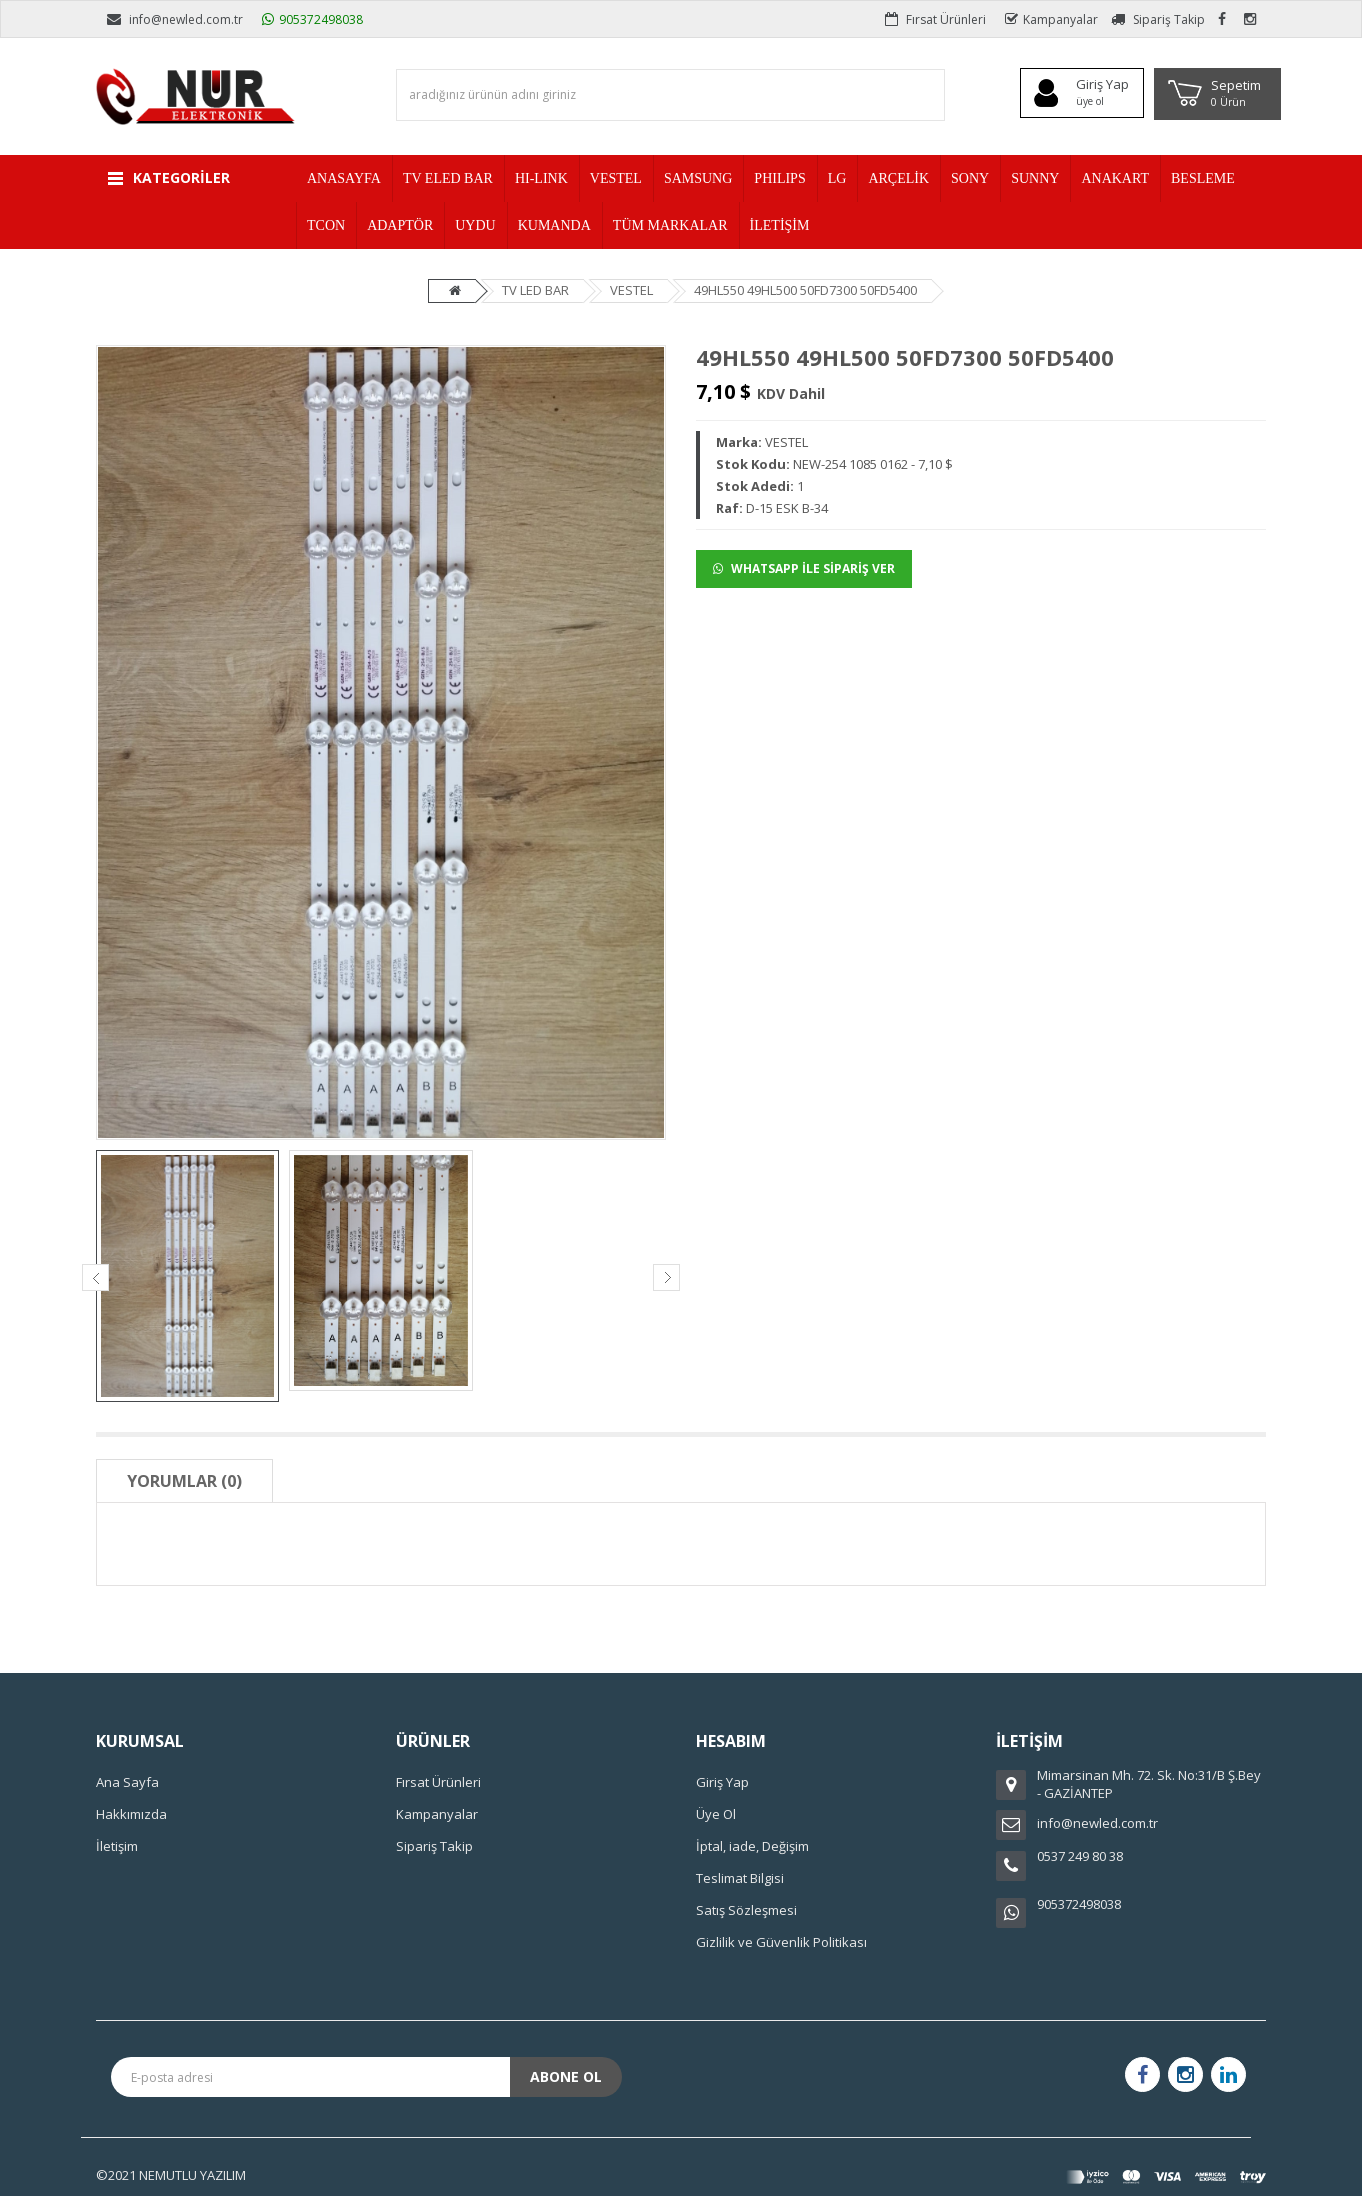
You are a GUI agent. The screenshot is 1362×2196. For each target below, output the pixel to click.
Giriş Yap (722, 1782)
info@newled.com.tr (175, 19)
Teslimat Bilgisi (740, 1878)
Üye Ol (716, 1814)
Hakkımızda (131, 1814)
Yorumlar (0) (184, 1481)
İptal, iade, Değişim (752, 1846)
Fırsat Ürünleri (935, 19)
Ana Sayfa (127, 1782)
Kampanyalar (1051, 19)
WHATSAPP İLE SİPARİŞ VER (804, 568)
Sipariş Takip (1158, 19)
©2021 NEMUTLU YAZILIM (171, 2175)
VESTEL (631, 290)
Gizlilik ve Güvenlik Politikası (781, 1942)
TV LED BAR (535, 290)
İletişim (117, 1846)
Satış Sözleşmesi (746, 1910)
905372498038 (312, 19)
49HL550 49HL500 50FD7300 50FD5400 (805, 290)
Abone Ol (566, 2076)
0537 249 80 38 (1080, 1856)
